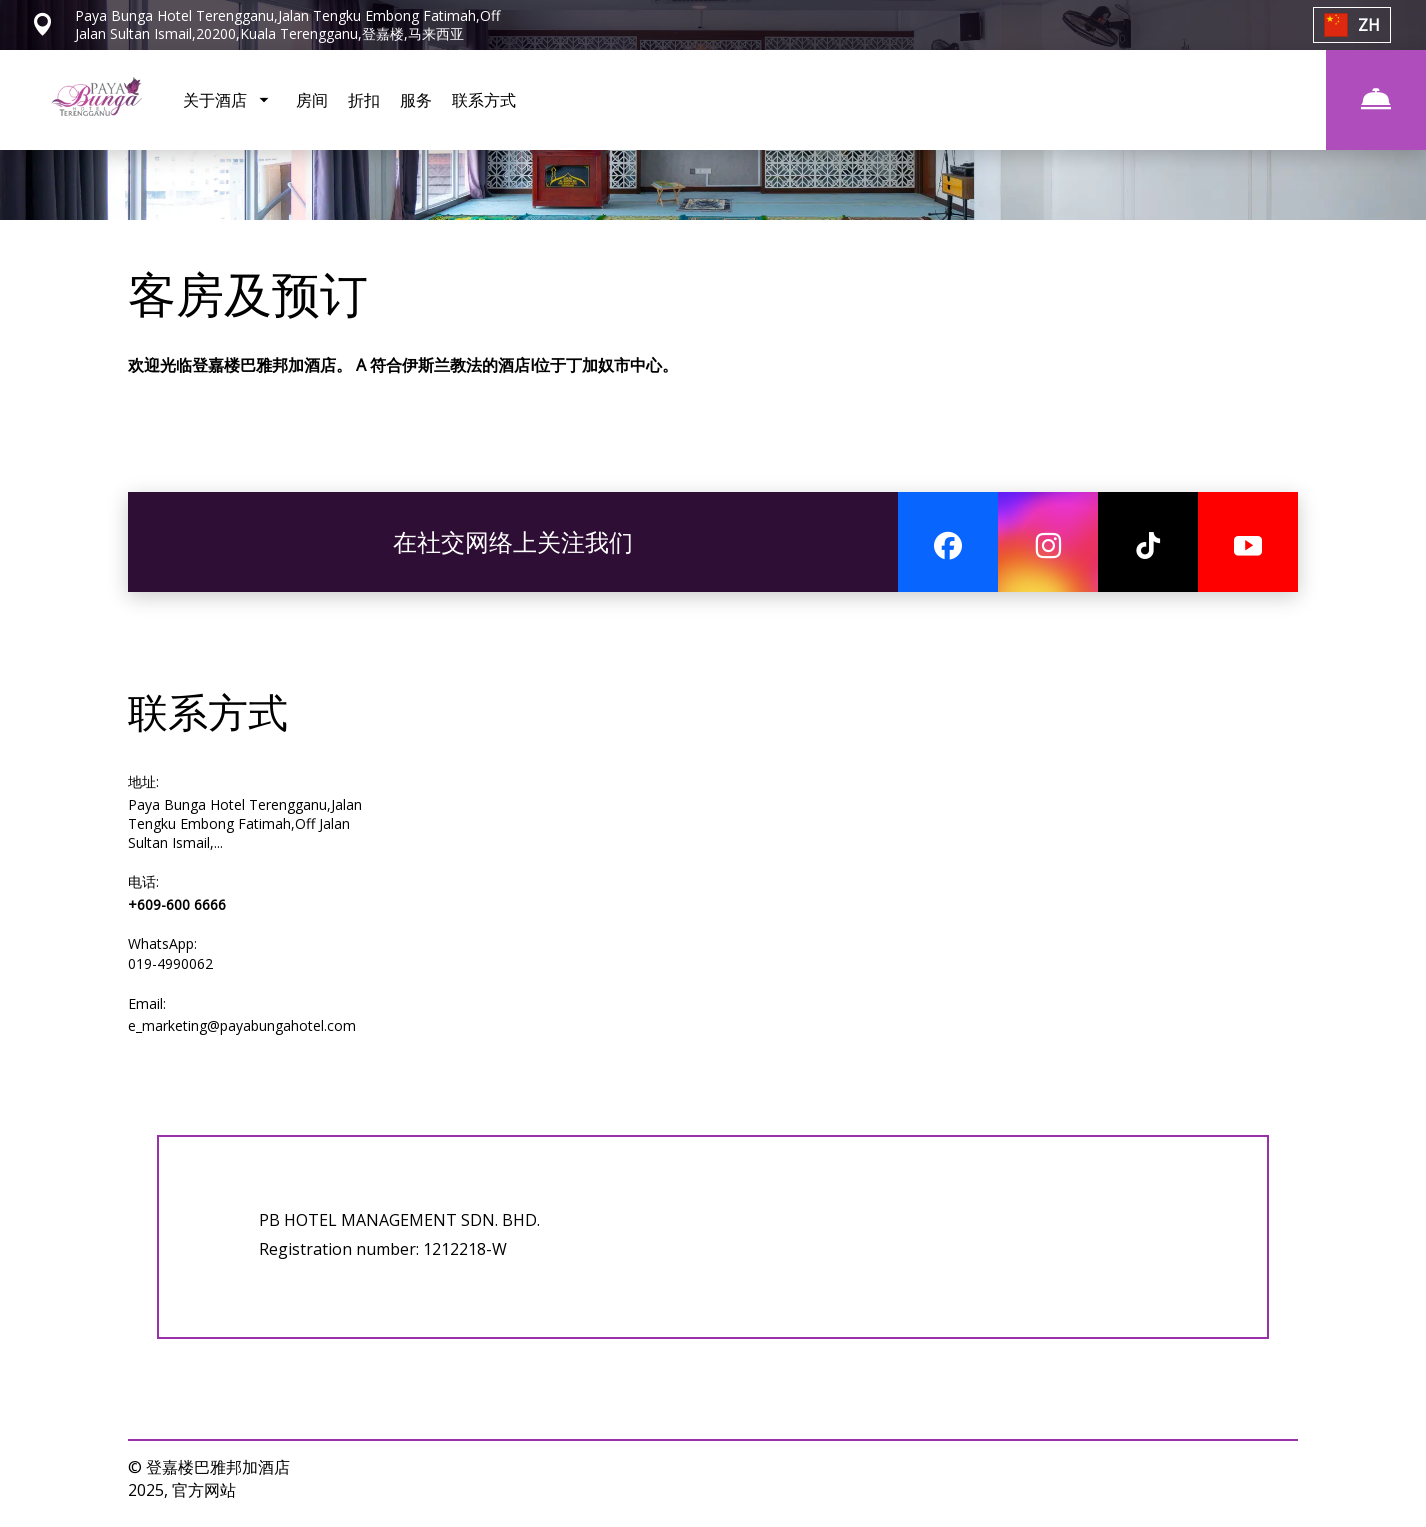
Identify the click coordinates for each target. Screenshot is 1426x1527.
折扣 (364, 100)
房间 (312, 100)
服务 (416, 100)
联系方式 (484, 100)
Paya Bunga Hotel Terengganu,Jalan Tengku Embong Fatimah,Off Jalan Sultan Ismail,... (245, 823)
